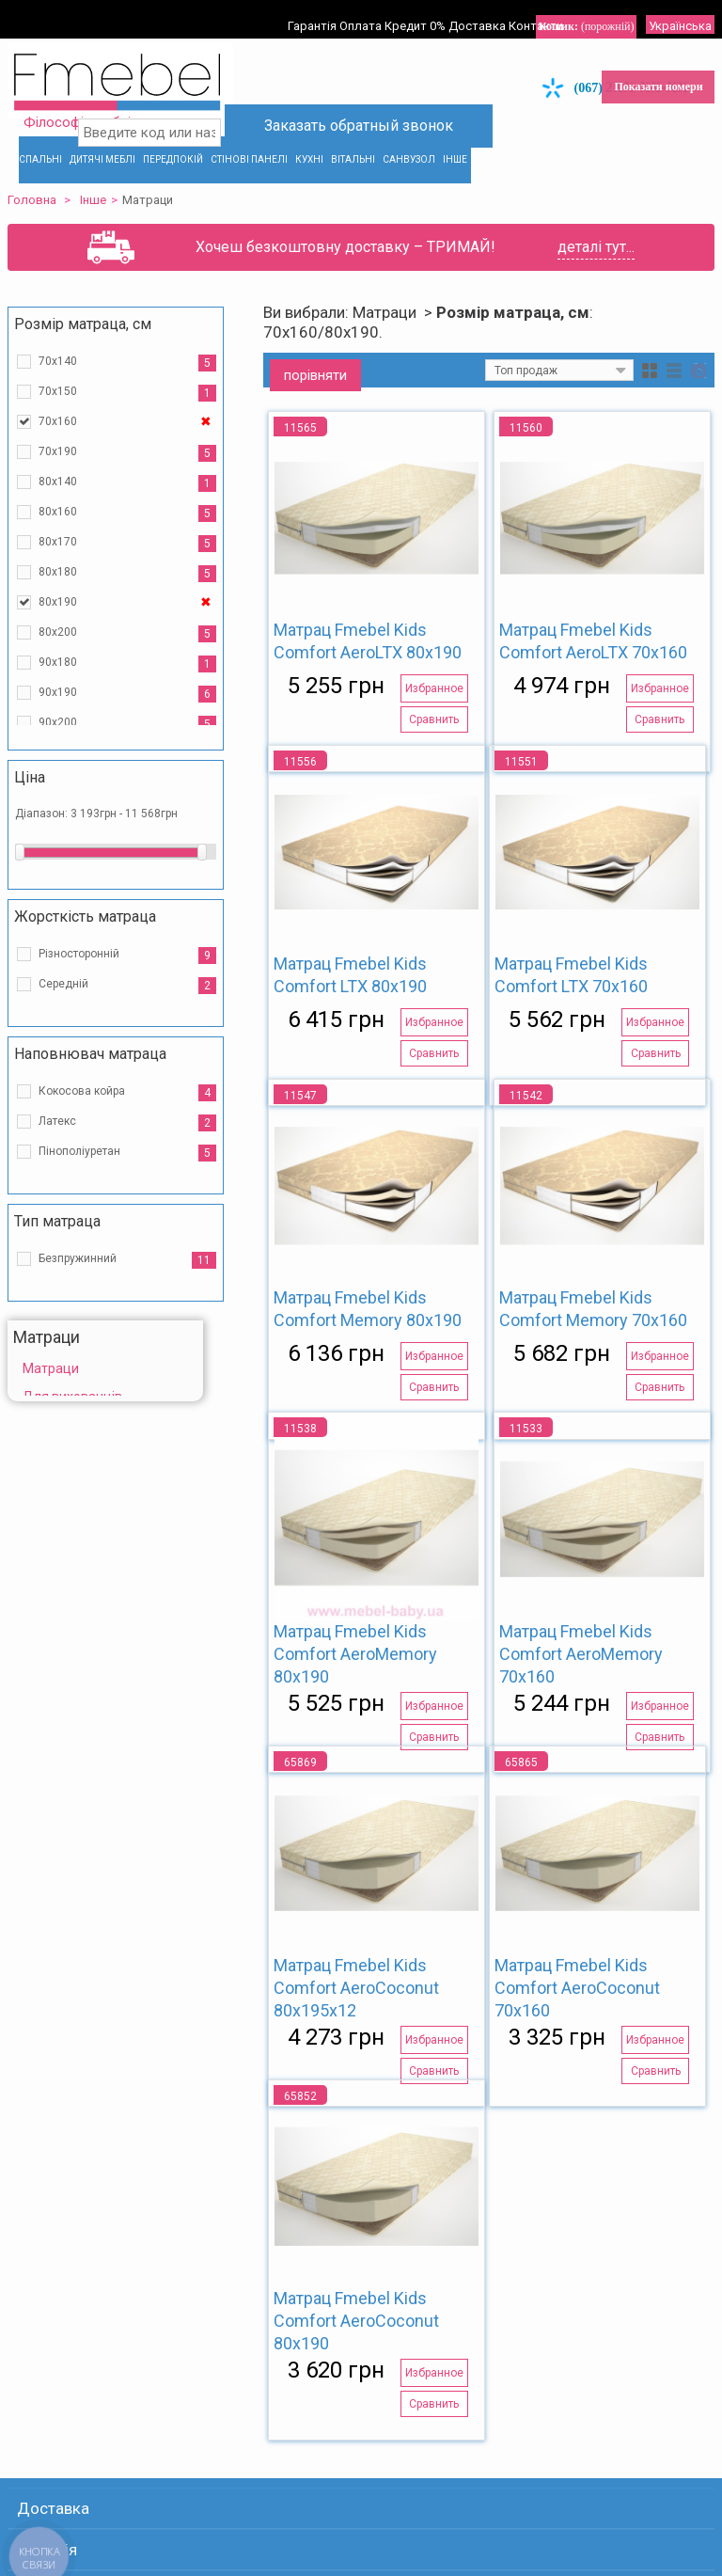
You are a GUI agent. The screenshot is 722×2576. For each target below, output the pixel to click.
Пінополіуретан (91, 1136)
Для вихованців (83, 1381)
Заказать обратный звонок (362, 115)
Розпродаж (69, 1409)
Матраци (62, 1353)
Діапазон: (54, 798)
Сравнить (422, 704)
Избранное (422, 673)
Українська (665, 11)
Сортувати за (405, 356)
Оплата (367, 11)
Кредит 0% (429, 11)
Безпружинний (89, 1243)
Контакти (563, 11)
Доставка (499, 11)
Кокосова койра (93, 1076)
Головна (43, 185)
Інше (104, 185)
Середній (75, 968)
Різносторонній (90, 938)
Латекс (68, 1106)
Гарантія (313, 11)
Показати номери (647, 71)
